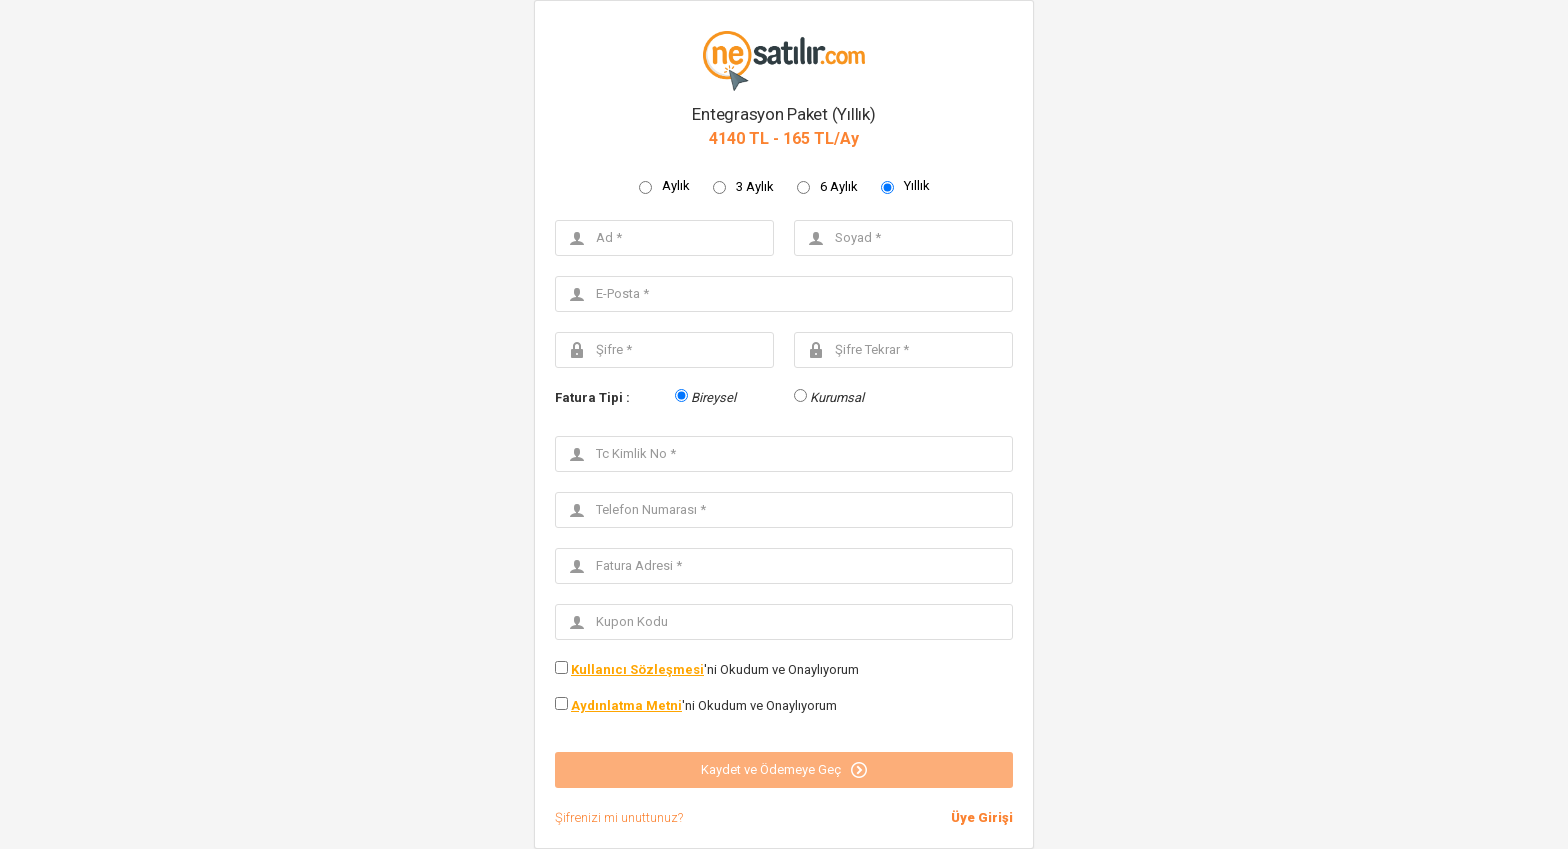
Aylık (676, 185)
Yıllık (917, 185)
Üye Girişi (982, 817)
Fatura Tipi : (592, 397)
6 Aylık (839, 186)
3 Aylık (755, 186)
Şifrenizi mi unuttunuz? (619, 817)
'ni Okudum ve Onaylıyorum (715, 669)
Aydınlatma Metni (626, 705)
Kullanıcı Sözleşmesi (637, 669)
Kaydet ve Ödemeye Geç (784, 770)
